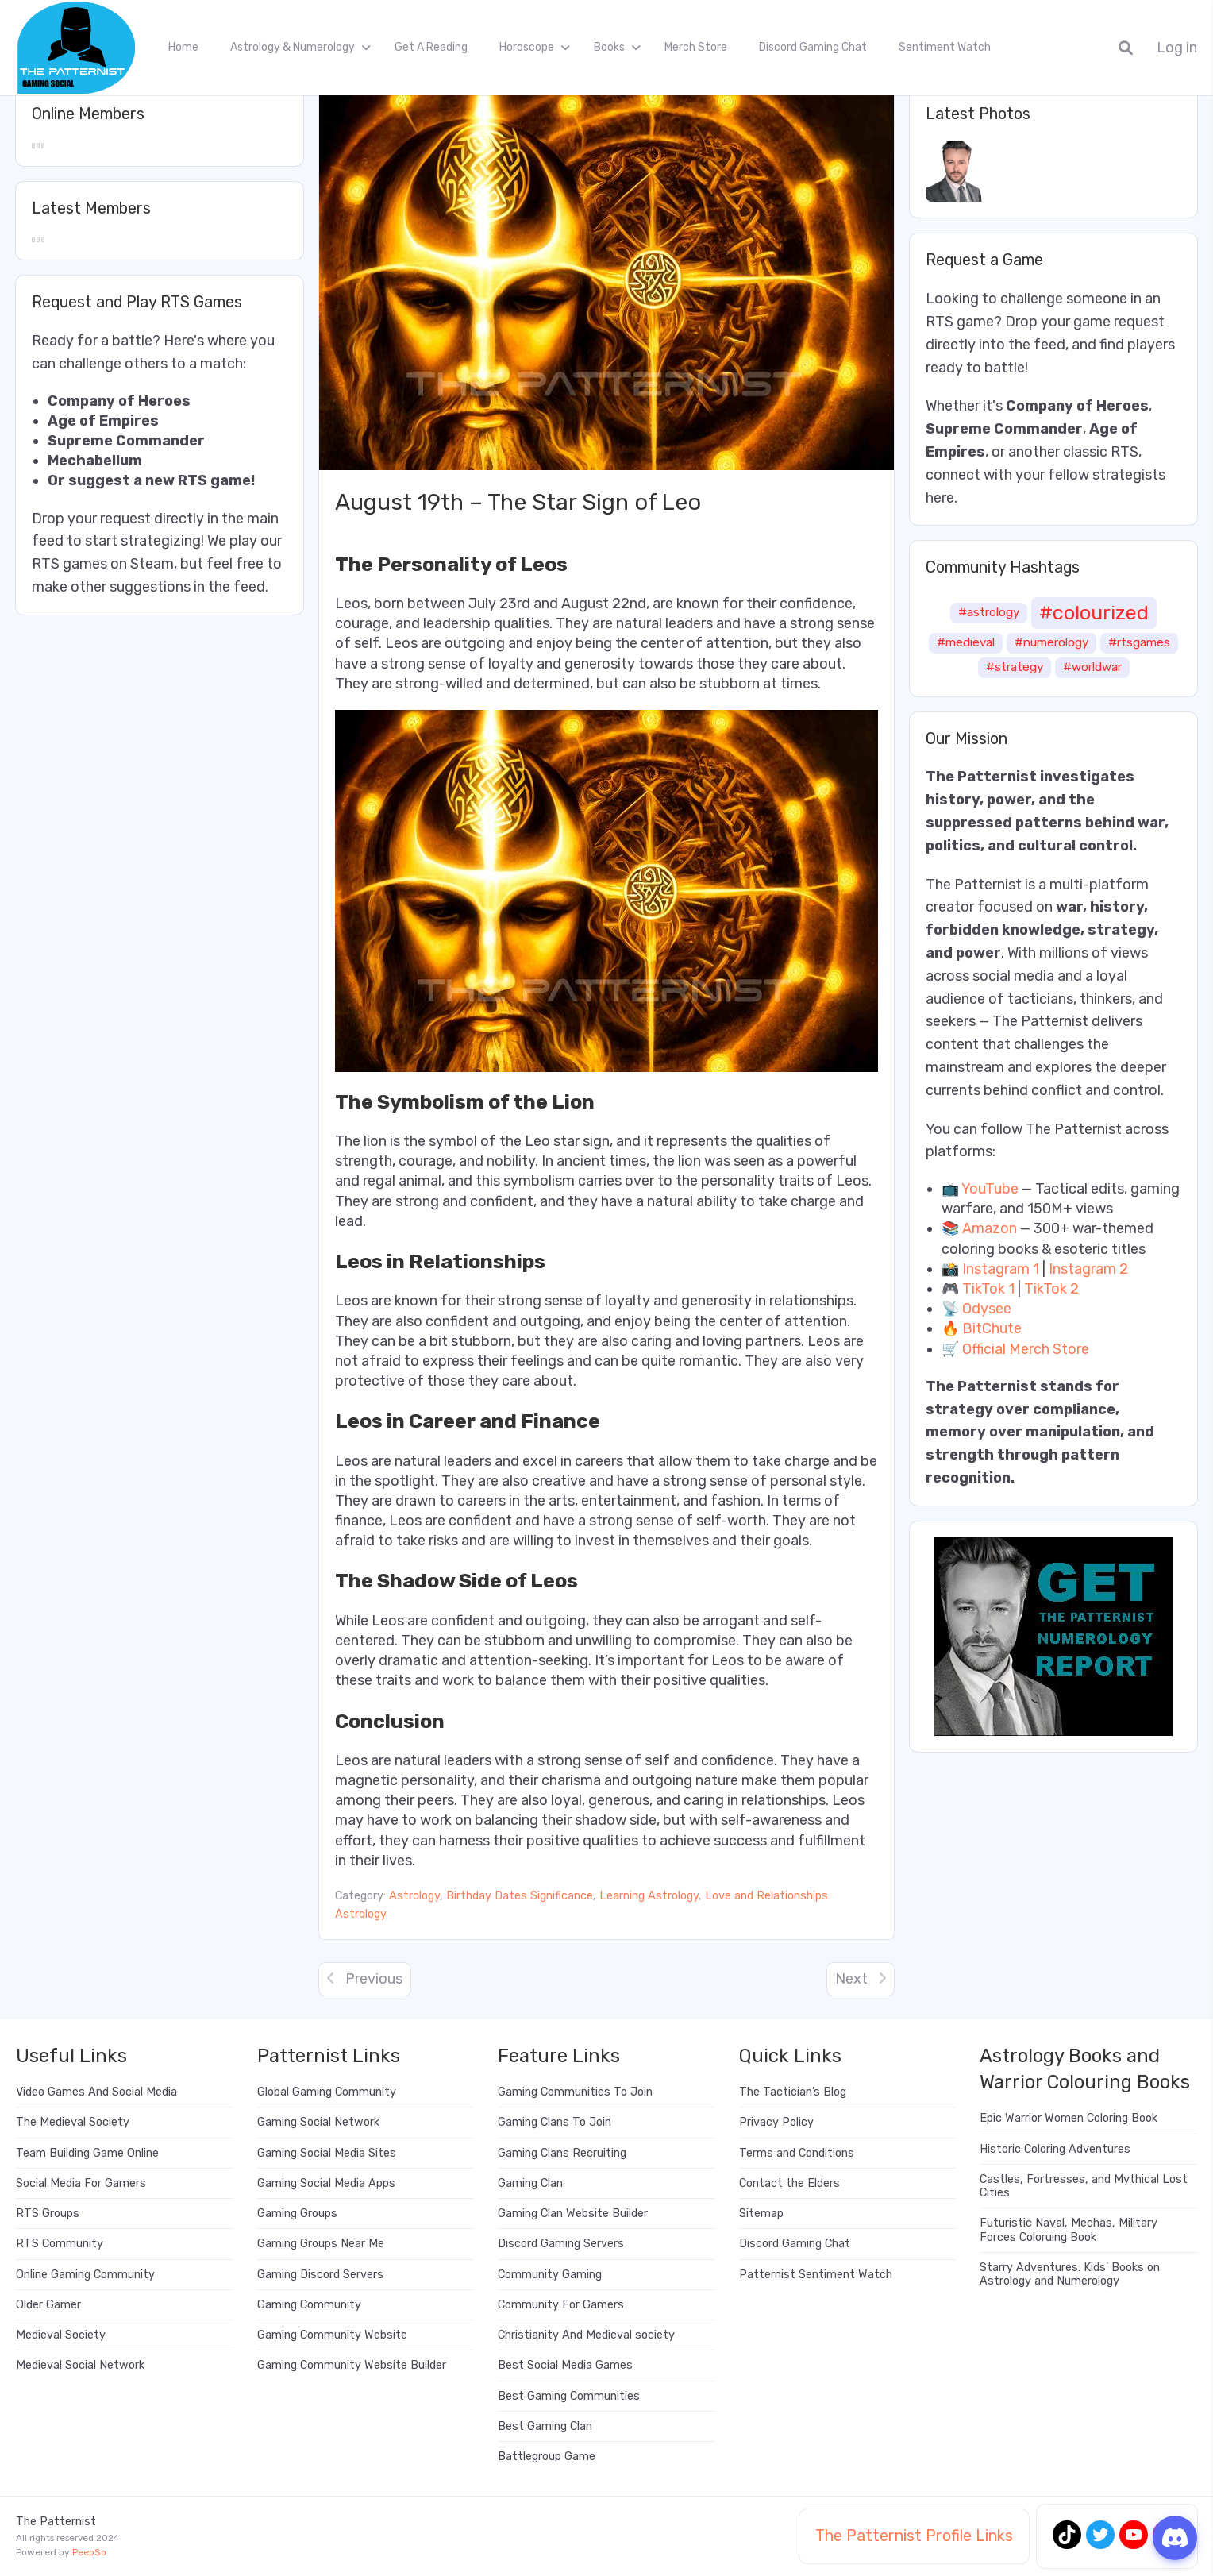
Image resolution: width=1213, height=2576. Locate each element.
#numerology (1051, 642)
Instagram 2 (1088, 1269)
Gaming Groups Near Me (320, 2243)
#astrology (988, 612)
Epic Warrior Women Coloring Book (1068, 2118)
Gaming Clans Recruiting (562, 2153)
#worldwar (1092, 667)
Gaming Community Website (332, 2335)
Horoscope (526, 47)
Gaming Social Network (318, 2122)
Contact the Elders (789, 2183)
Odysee (986, 1308)
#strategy (1014, 667)
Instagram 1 (1000, 1269)
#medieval (966, 642)
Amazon (989, 1228)
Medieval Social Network (80, 2365)
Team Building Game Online (87, 2153)
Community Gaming (550, 2274)
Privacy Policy (776, 2122)
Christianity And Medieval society (586, 2335)
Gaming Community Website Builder (351, 2365)
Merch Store (695, 47)
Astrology (414, 1896)
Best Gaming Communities (569, 2396)
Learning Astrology (649, 1896)
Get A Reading (431, 47)
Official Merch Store (1025, 1349)
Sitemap (761, 2213)
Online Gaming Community (85, 2274)
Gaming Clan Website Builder (573, 2213)
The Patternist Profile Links (914, 2535)
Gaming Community (309, 2305)
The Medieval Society (72, 2122)
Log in (1177, 48)
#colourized (1094, 612)
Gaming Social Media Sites (326, 2153)
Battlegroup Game (546, 2456)
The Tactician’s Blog (792, 2092)
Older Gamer (48, 2305)
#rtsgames (1139, 642)
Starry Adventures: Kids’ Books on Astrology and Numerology (1070, 2274)
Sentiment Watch (945, 47)
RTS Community (59, 2243)
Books (609, 47)
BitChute (992, 1328)
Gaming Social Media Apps (326, 2183)
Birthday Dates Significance (519, 1896)
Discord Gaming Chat (813, 47)
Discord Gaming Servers (561, 2243)
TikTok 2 (1051, 1289)
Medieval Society (61, 2335)
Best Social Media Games (565, 2365)
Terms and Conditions (796, 2153)
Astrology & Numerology (292, 47)
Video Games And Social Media (96, 2092)
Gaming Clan (530, 2183)
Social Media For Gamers (81, 2183)
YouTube (990, 1188)
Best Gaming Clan (545, 2426)
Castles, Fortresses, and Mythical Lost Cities (1084, 2186)
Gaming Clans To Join (554, 2122)
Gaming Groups (297, 2213)
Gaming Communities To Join (575, 2092)
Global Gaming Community (326, 2092)
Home (183, 47)
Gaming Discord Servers (320, 2274)
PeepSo (89, 2552)
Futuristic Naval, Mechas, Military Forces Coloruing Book (1068, 2229)
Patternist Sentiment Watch (815, 2274)
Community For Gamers (561, 2305)
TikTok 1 (988, 1289)
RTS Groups (47, 2213)
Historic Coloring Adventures (1055, 2149)
